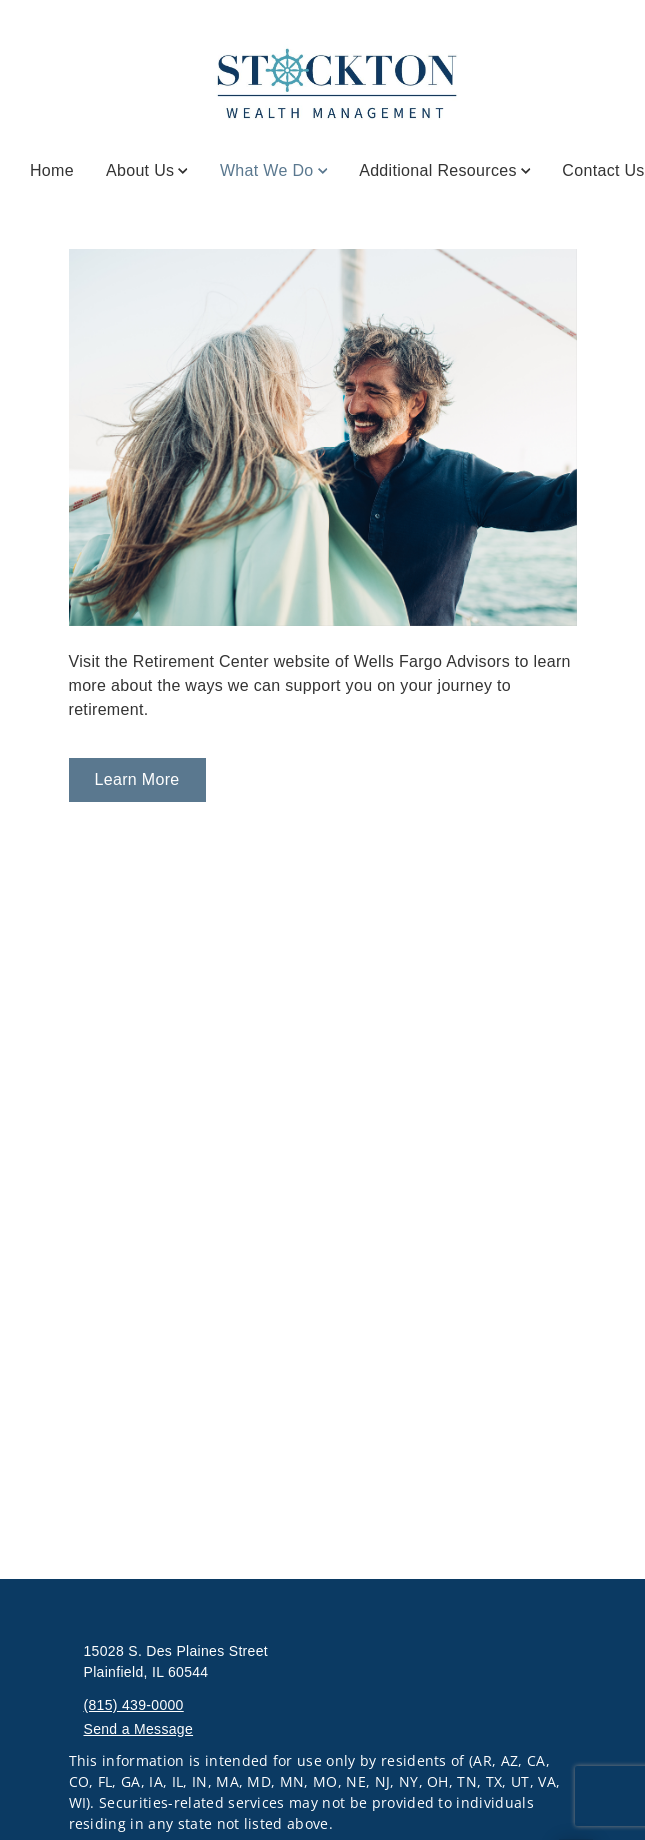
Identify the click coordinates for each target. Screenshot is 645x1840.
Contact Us (603, 170)
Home (52, 170)
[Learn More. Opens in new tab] (137, 780)
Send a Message (139, 1729)
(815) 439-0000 (134, 1705)
